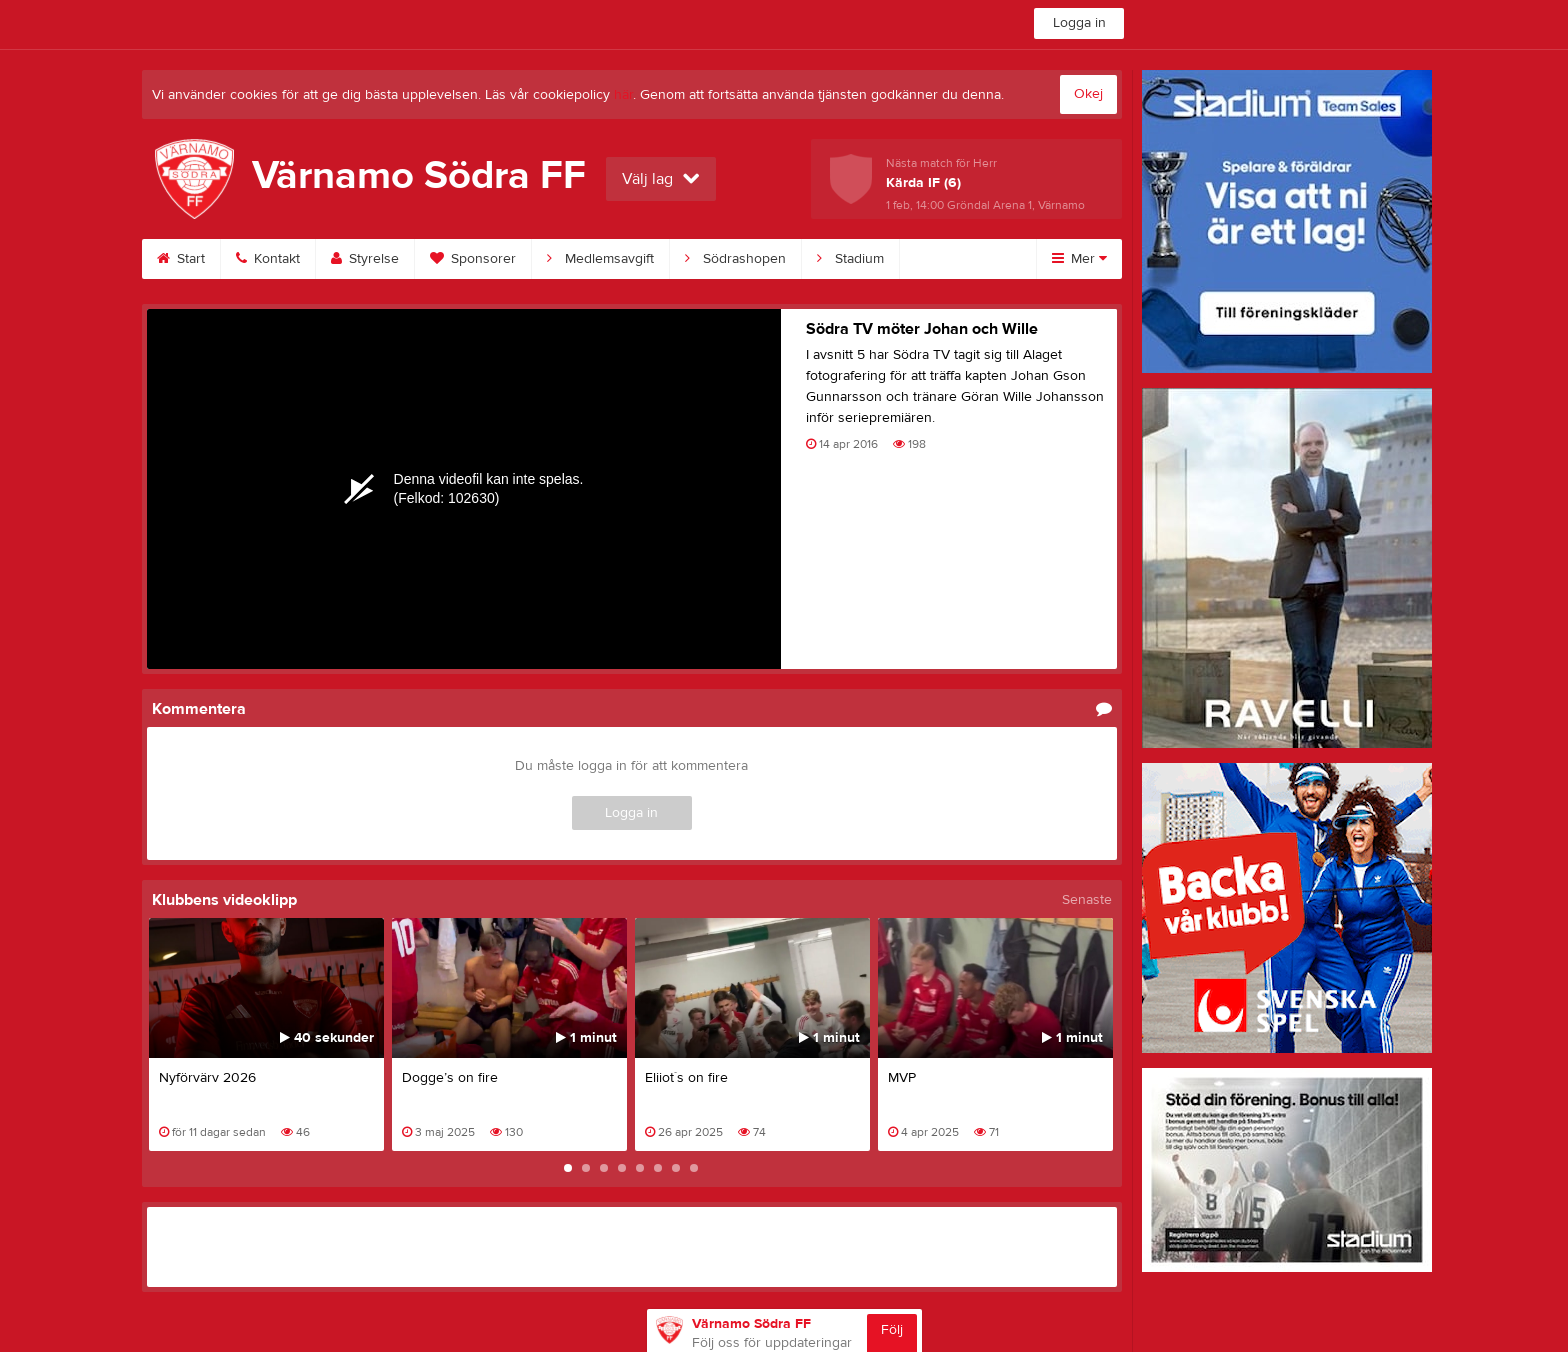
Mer (1079, 259)
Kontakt (268, 259)
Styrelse (365, 259)
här (623, 95)
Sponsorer (473, 259)
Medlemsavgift (600, 259)
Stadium (850, 259)
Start (181, 259)
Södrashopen (735, 259)
